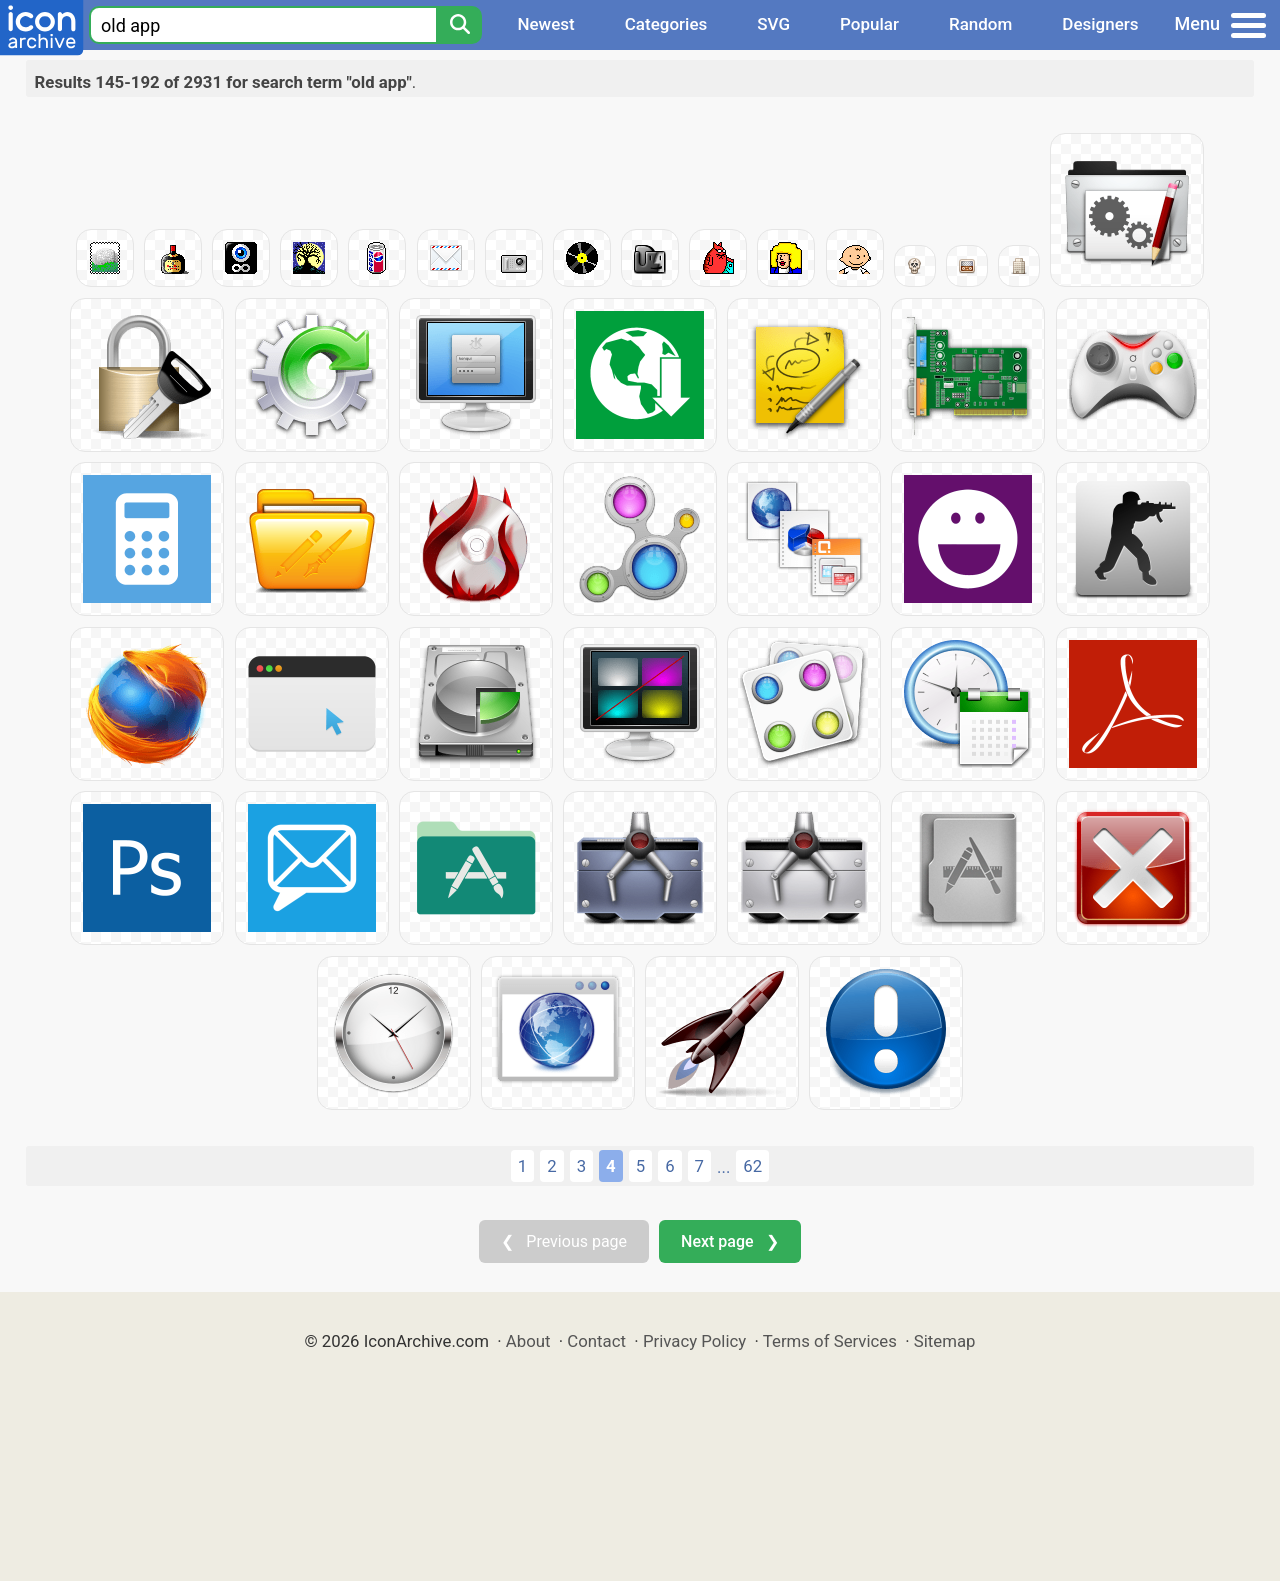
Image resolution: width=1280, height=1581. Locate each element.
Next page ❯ (729, 1241)
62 (752, 1166)
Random (980, 24)
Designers (1100, 24)
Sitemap (945, 1341)
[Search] (459, 25)
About (528, 1341)
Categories (666, 24)
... (723, 1167)
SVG (773, 24)
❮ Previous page (564, 1241)
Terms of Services (830, 1341)
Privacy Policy (694, 1341)
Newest (545, 24)
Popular (869, 24)
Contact (596, 1341)
